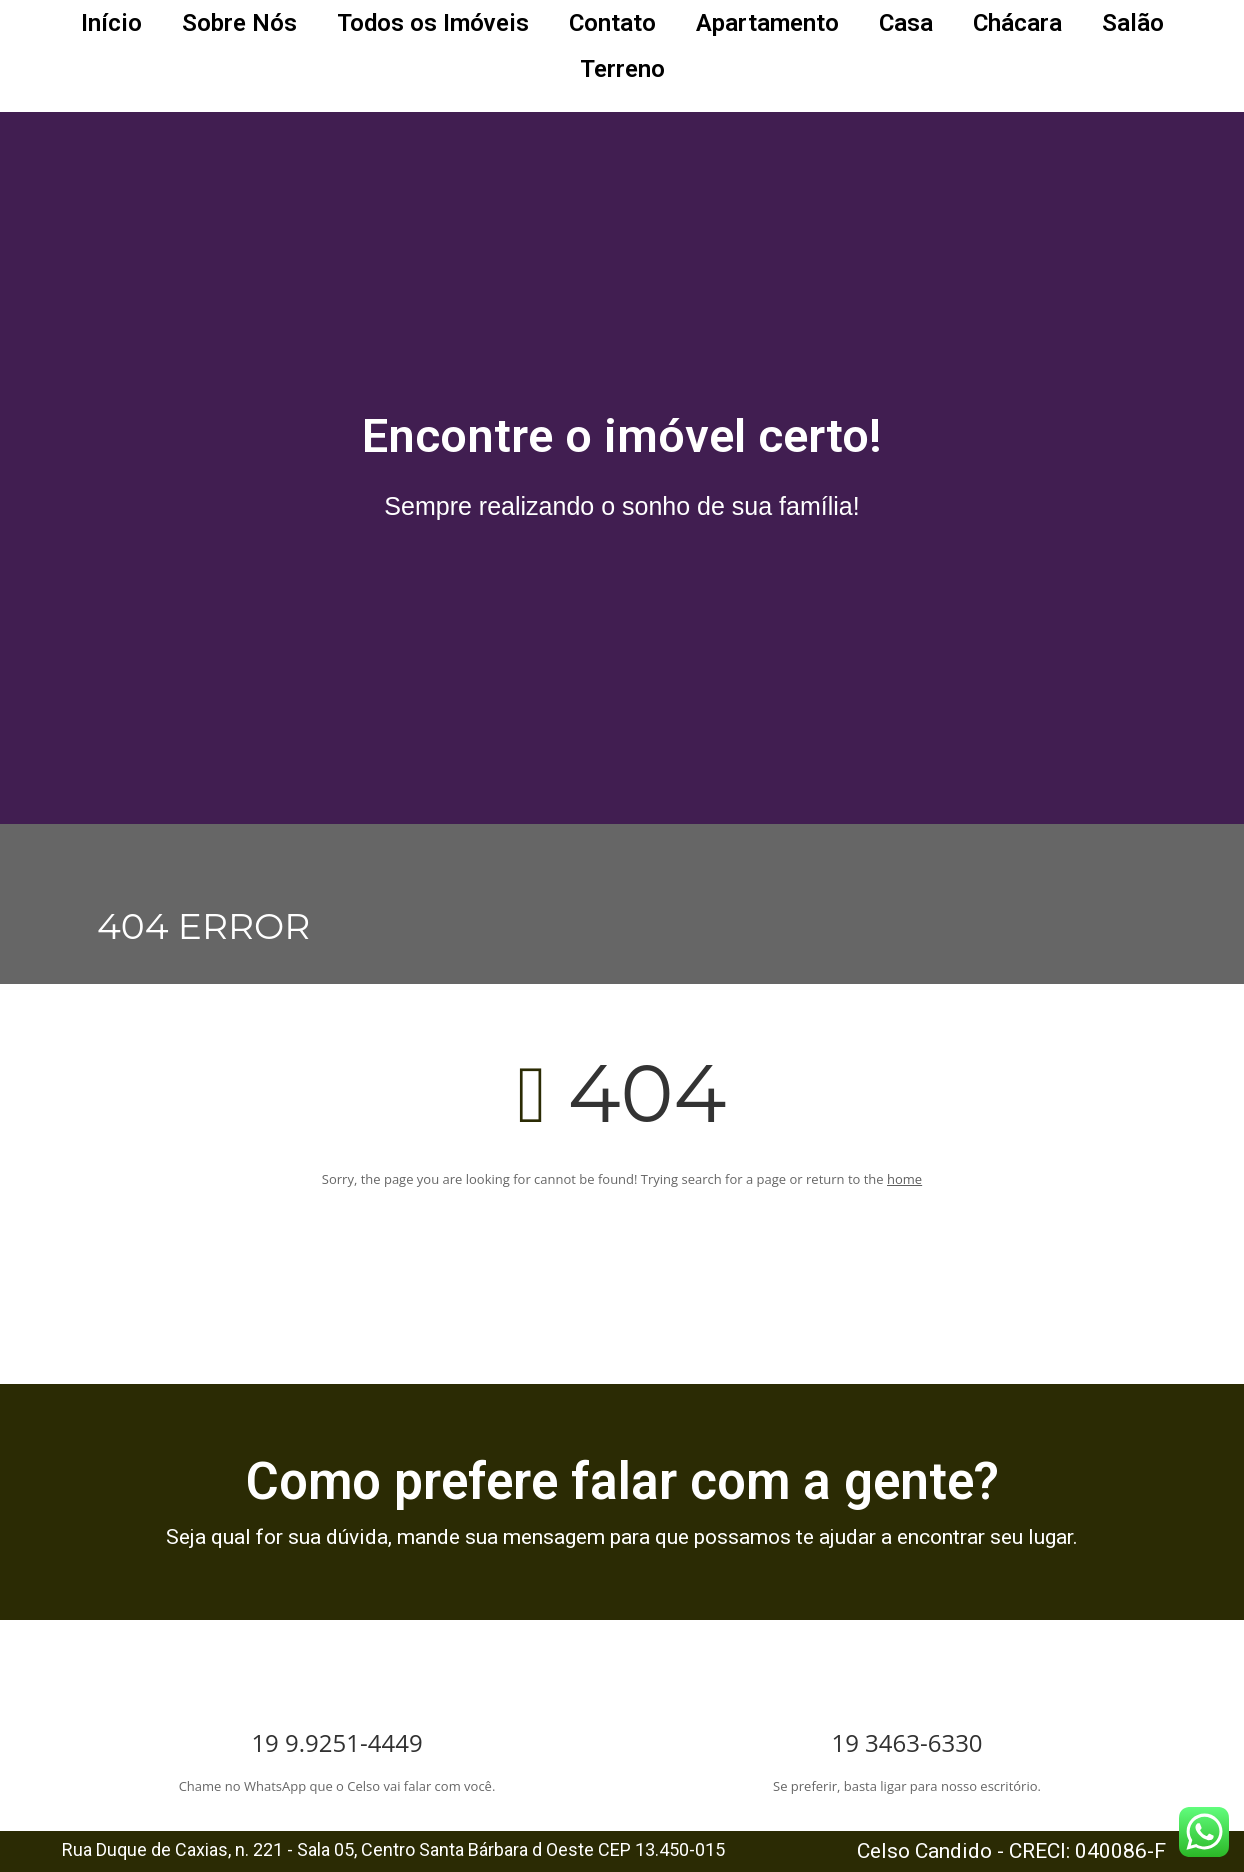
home (904, 1179)
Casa (906, 23)
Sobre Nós (239, 23)
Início (111, 23)
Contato (612, 23)
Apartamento (767, 23)
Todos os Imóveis (433, 23)
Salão (1133, 23)
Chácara (1017, 23)
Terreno (622, 69)
